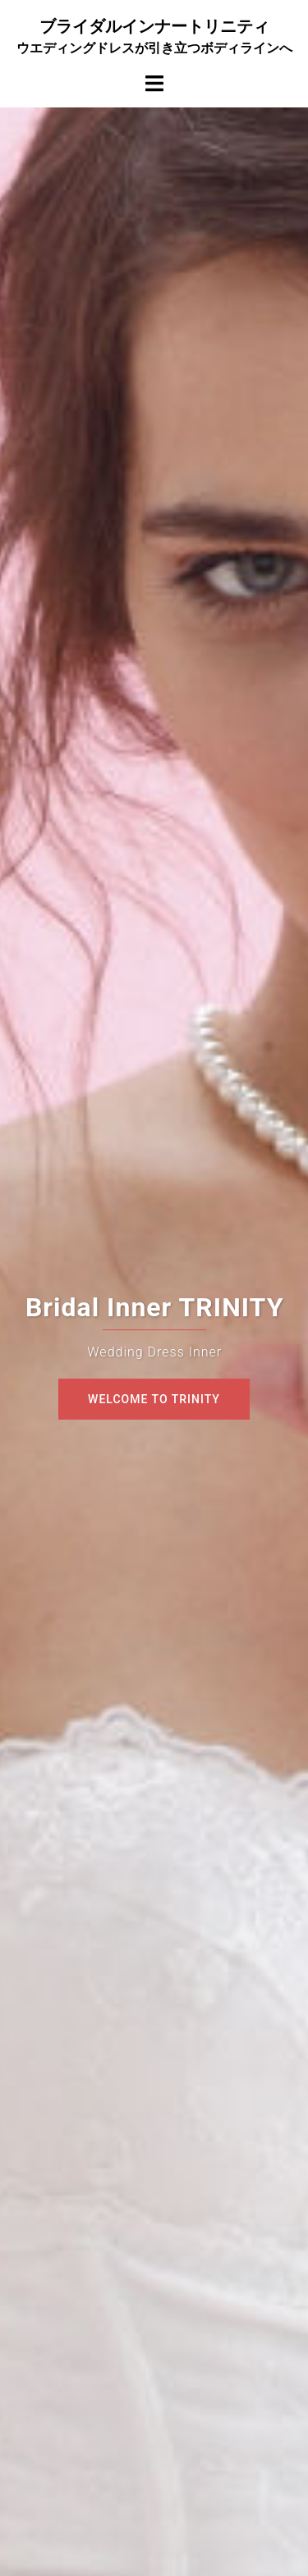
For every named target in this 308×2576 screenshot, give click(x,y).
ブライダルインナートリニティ (154, 26)
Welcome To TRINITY (154, 1399)
